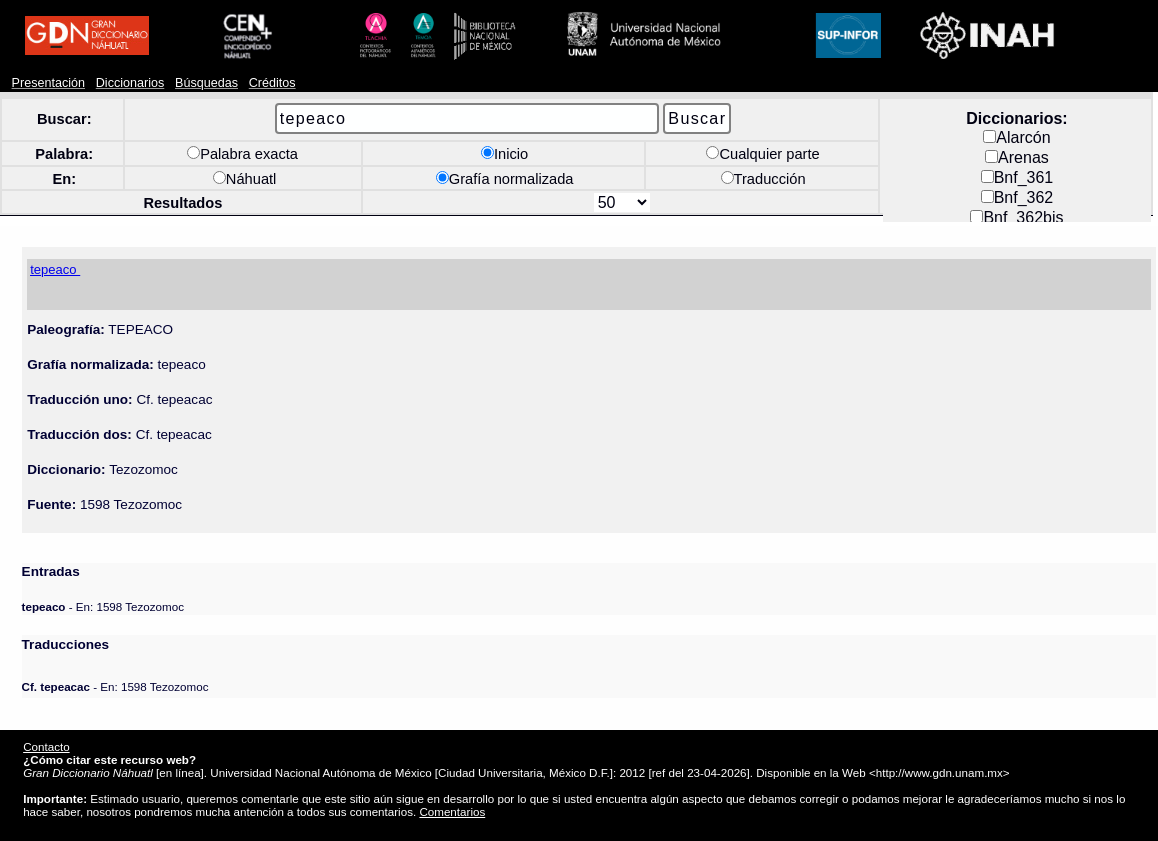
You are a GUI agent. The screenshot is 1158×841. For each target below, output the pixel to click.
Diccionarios (130, 83)
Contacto (46, 746)
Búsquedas (206, 83)
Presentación (48, 83)
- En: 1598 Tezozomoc (103, 606)
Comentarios (452, 811)
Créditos (272, 83)
